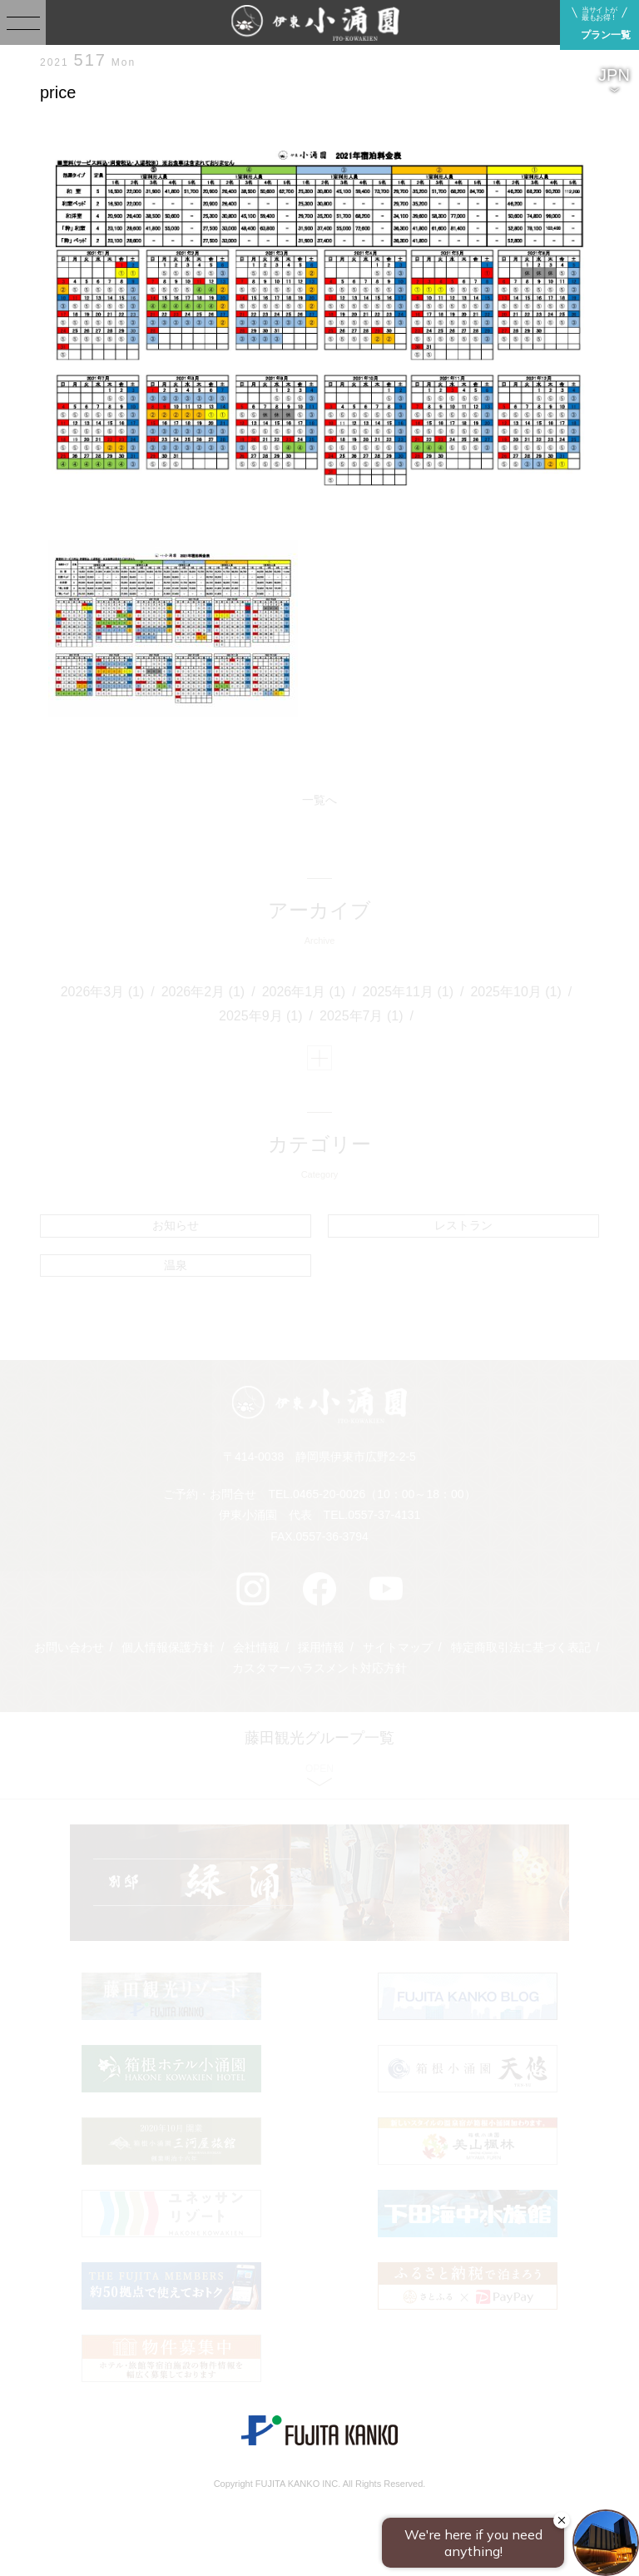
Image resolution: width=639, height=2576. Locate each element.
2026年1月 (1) (304, 992)
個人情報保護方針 (168, 1647)
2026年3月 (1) (103, 992)
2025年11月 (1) (408, 992)
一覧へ (319, 800)
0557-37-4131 (384, 1514)
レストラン (463, 1225)
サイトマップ (398, 1647)
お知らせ (175, 1225)
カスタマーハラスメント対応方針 (319, 1668)
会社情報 (256, 1647)
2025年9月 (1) (261, 1016)
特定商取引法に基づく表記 (521, 1647)
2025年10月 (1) (515, 992)
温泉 (175, 1265)
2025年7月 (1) (362, 1016)
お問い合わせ (69, 1647)
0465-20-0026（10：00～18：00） (384, 1494)
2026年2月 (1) (203, 992)
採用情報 (321, 1647)
